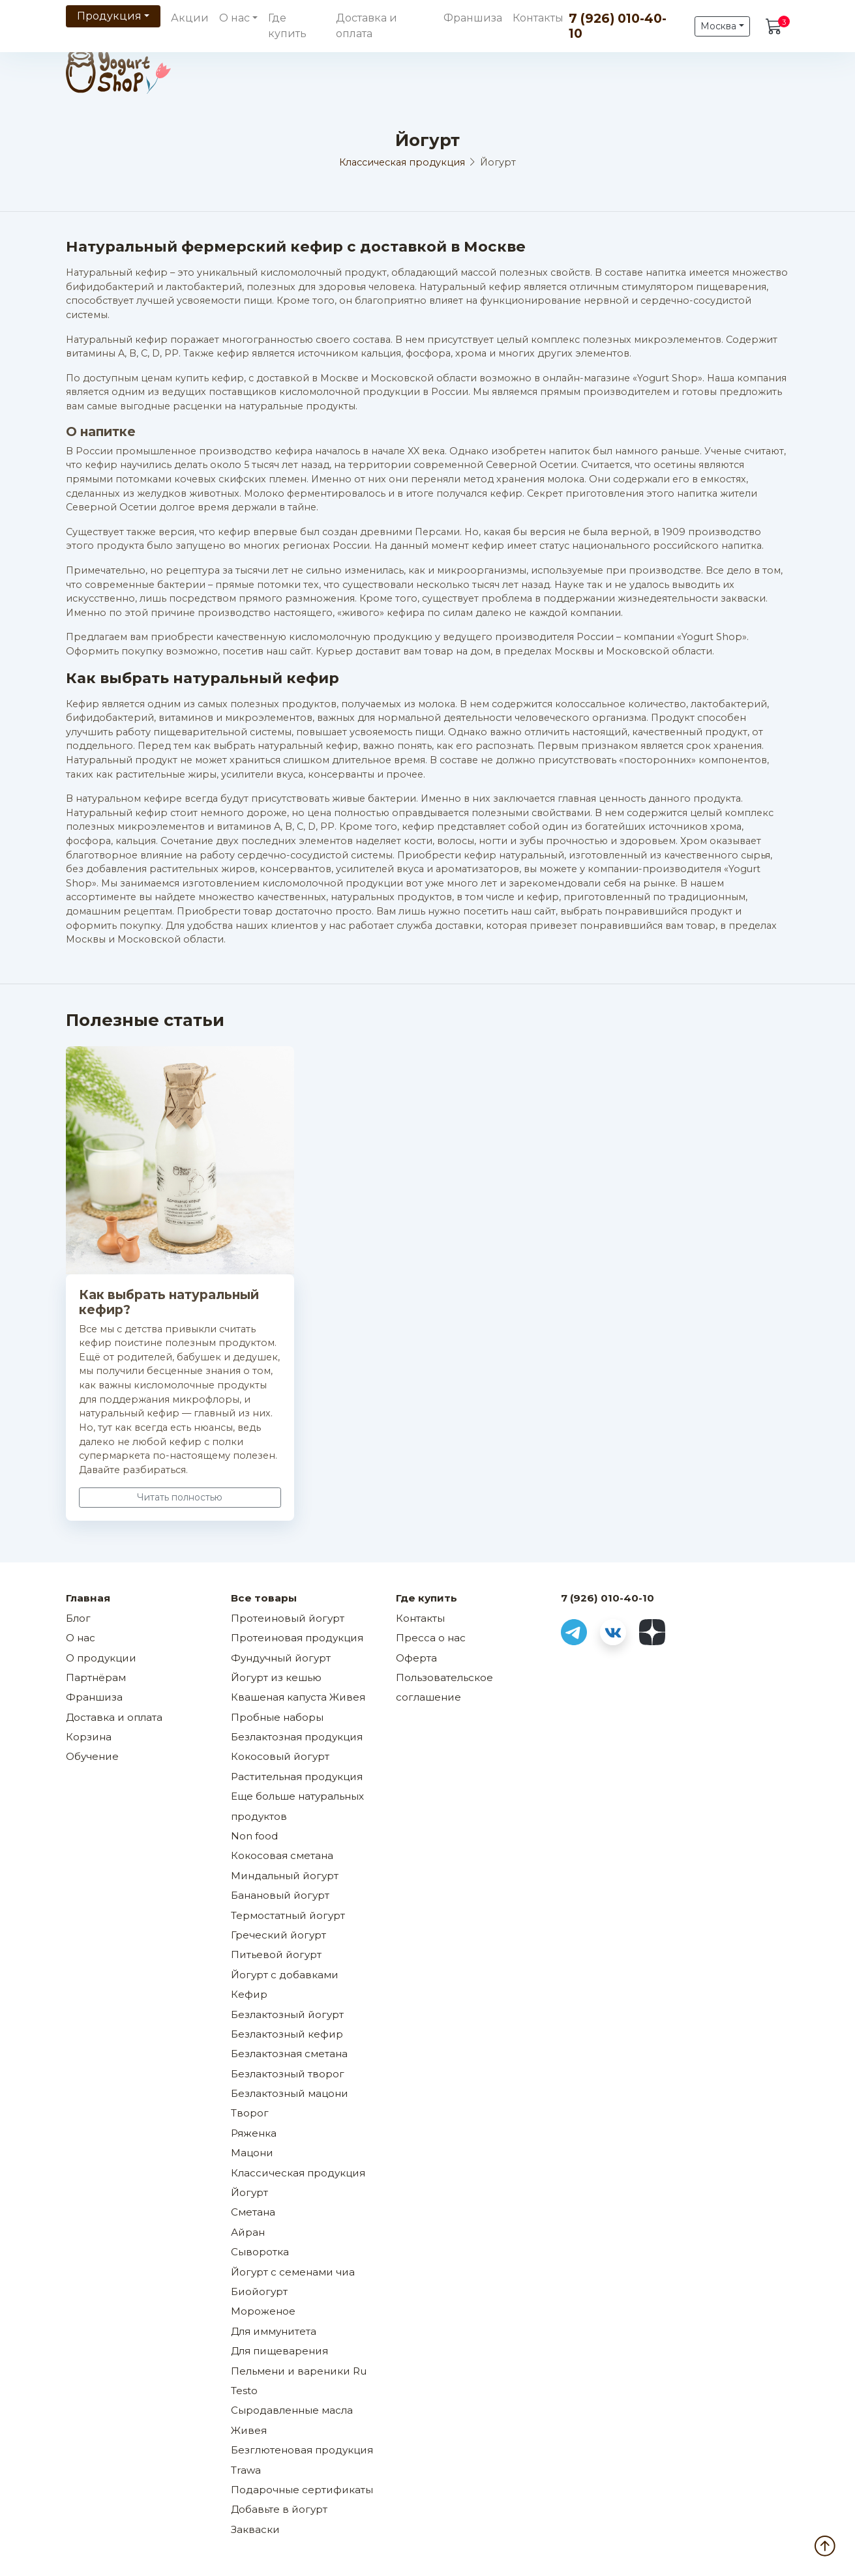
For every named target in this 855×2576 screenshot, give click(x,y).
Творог (250, 2113)
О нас (80, 1638)
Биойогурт (259, 2291)
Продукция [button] (109, 16)
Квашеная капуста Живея (298, 1697)
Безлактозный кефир (287, 2034)
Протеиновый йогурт (287, 1618)
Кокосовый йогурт (280, 1756)
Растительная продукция (297, 1776)
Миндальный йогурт (284, 1875)
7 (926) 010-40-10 (618, 25)
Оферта (416, 1658)
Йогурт (249, 2192)
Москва (718, 26)
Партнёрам (96, 1677)
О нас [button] (234, 18)
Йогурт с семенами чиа (293, 2272)
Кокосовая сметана (282, 1855)
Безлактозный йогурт (287, 2014)
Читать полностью (179, 1497)
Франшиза (472, 18)
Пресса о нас (431, 1638)
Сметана (253, 2212)
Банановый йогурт (280, 1895)
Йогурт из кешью (276, 1677)
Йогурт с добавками (284, 1975)
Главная (88, 1598)
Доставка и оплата (366, 26)
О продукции (101, 1658)
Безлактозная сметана (289, 2053)
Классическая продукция (402, 162)
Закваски (255, 2529)
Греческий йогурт (278, 1935)
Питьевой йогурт (276, 1954)
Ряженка (254, 2133)
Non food (254, 1836)
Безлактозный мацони (289, 2093)
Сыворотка (260, 2252)
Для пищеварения (279, 2351)
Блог (78, 1618)
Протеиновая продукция (297, 1638)
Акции (190, 18)
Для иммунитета (273, 2331)
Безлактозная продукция (297, 1737)
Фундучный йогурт (281, 1658)
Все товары (264, 1598)
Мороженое (263, 2311)
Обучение (92, 1756)
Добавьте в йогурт (279, 2509)
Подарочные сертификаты (302, 2489)
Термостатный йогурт (288, 1915)
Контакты (538, 18)
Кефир (249, 1994)
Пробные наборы (277, 1717)
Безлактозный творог (287, 2074)
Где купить (287, 26)
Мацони (252, 2152)
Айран (248, 2232)
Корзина (89, 1737)
